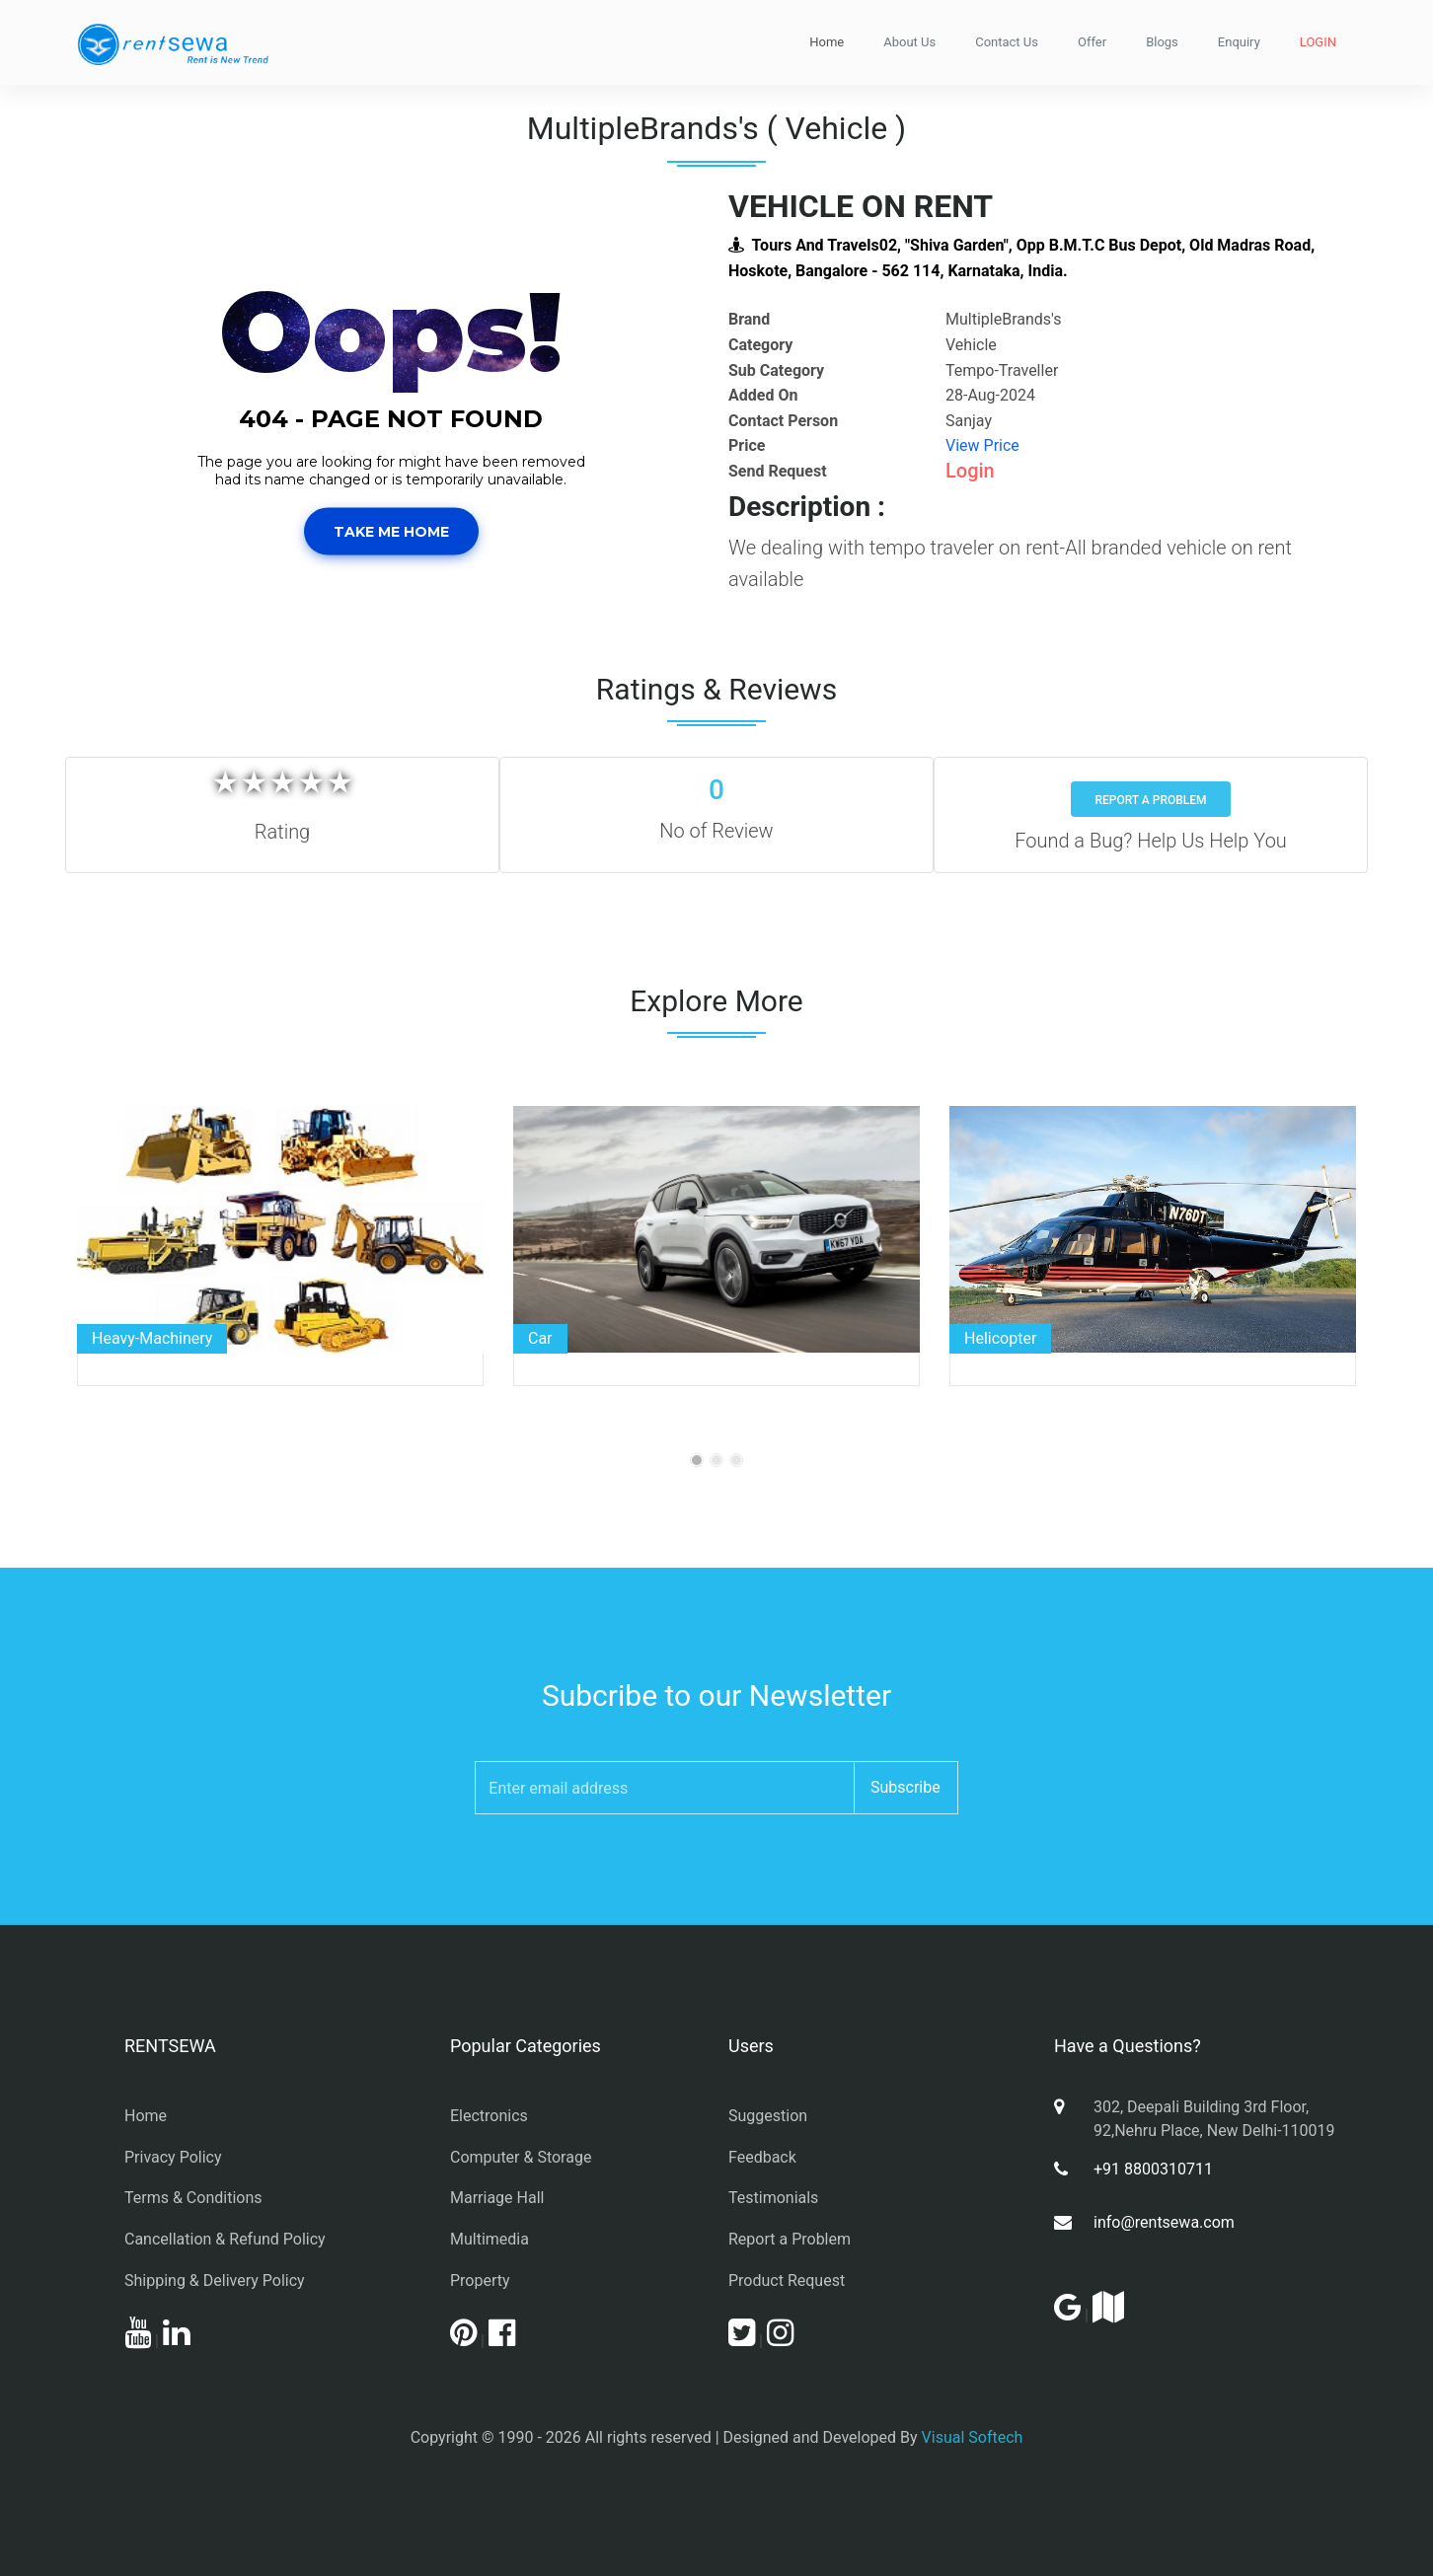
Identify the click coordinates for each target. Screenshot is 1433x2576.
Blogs (1162, 42)
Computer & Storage (520, 2157)
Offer (1092, 42)
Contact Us (1006, 42)
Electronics (489, 2115)
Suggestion (767, 2115)
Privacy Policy (173, 2157)
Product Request (786, 2280)
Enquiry (1239, 42)
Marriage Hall (497, 2197)
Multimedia (489, 2239)
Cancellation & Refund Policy (225, 2239)
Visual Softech (972, 2437)
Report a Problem (1150, 800)
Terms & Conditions (193, 2197)
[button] (124, 409)
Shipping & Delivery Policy (214, 2280)
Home (826, 42)
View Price (982, 445)
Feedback (762, 2157)
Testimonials (773, 2197)
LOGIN (1318, 42)
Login (970, 470)
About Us (909, 42)
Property (480, 2280)
